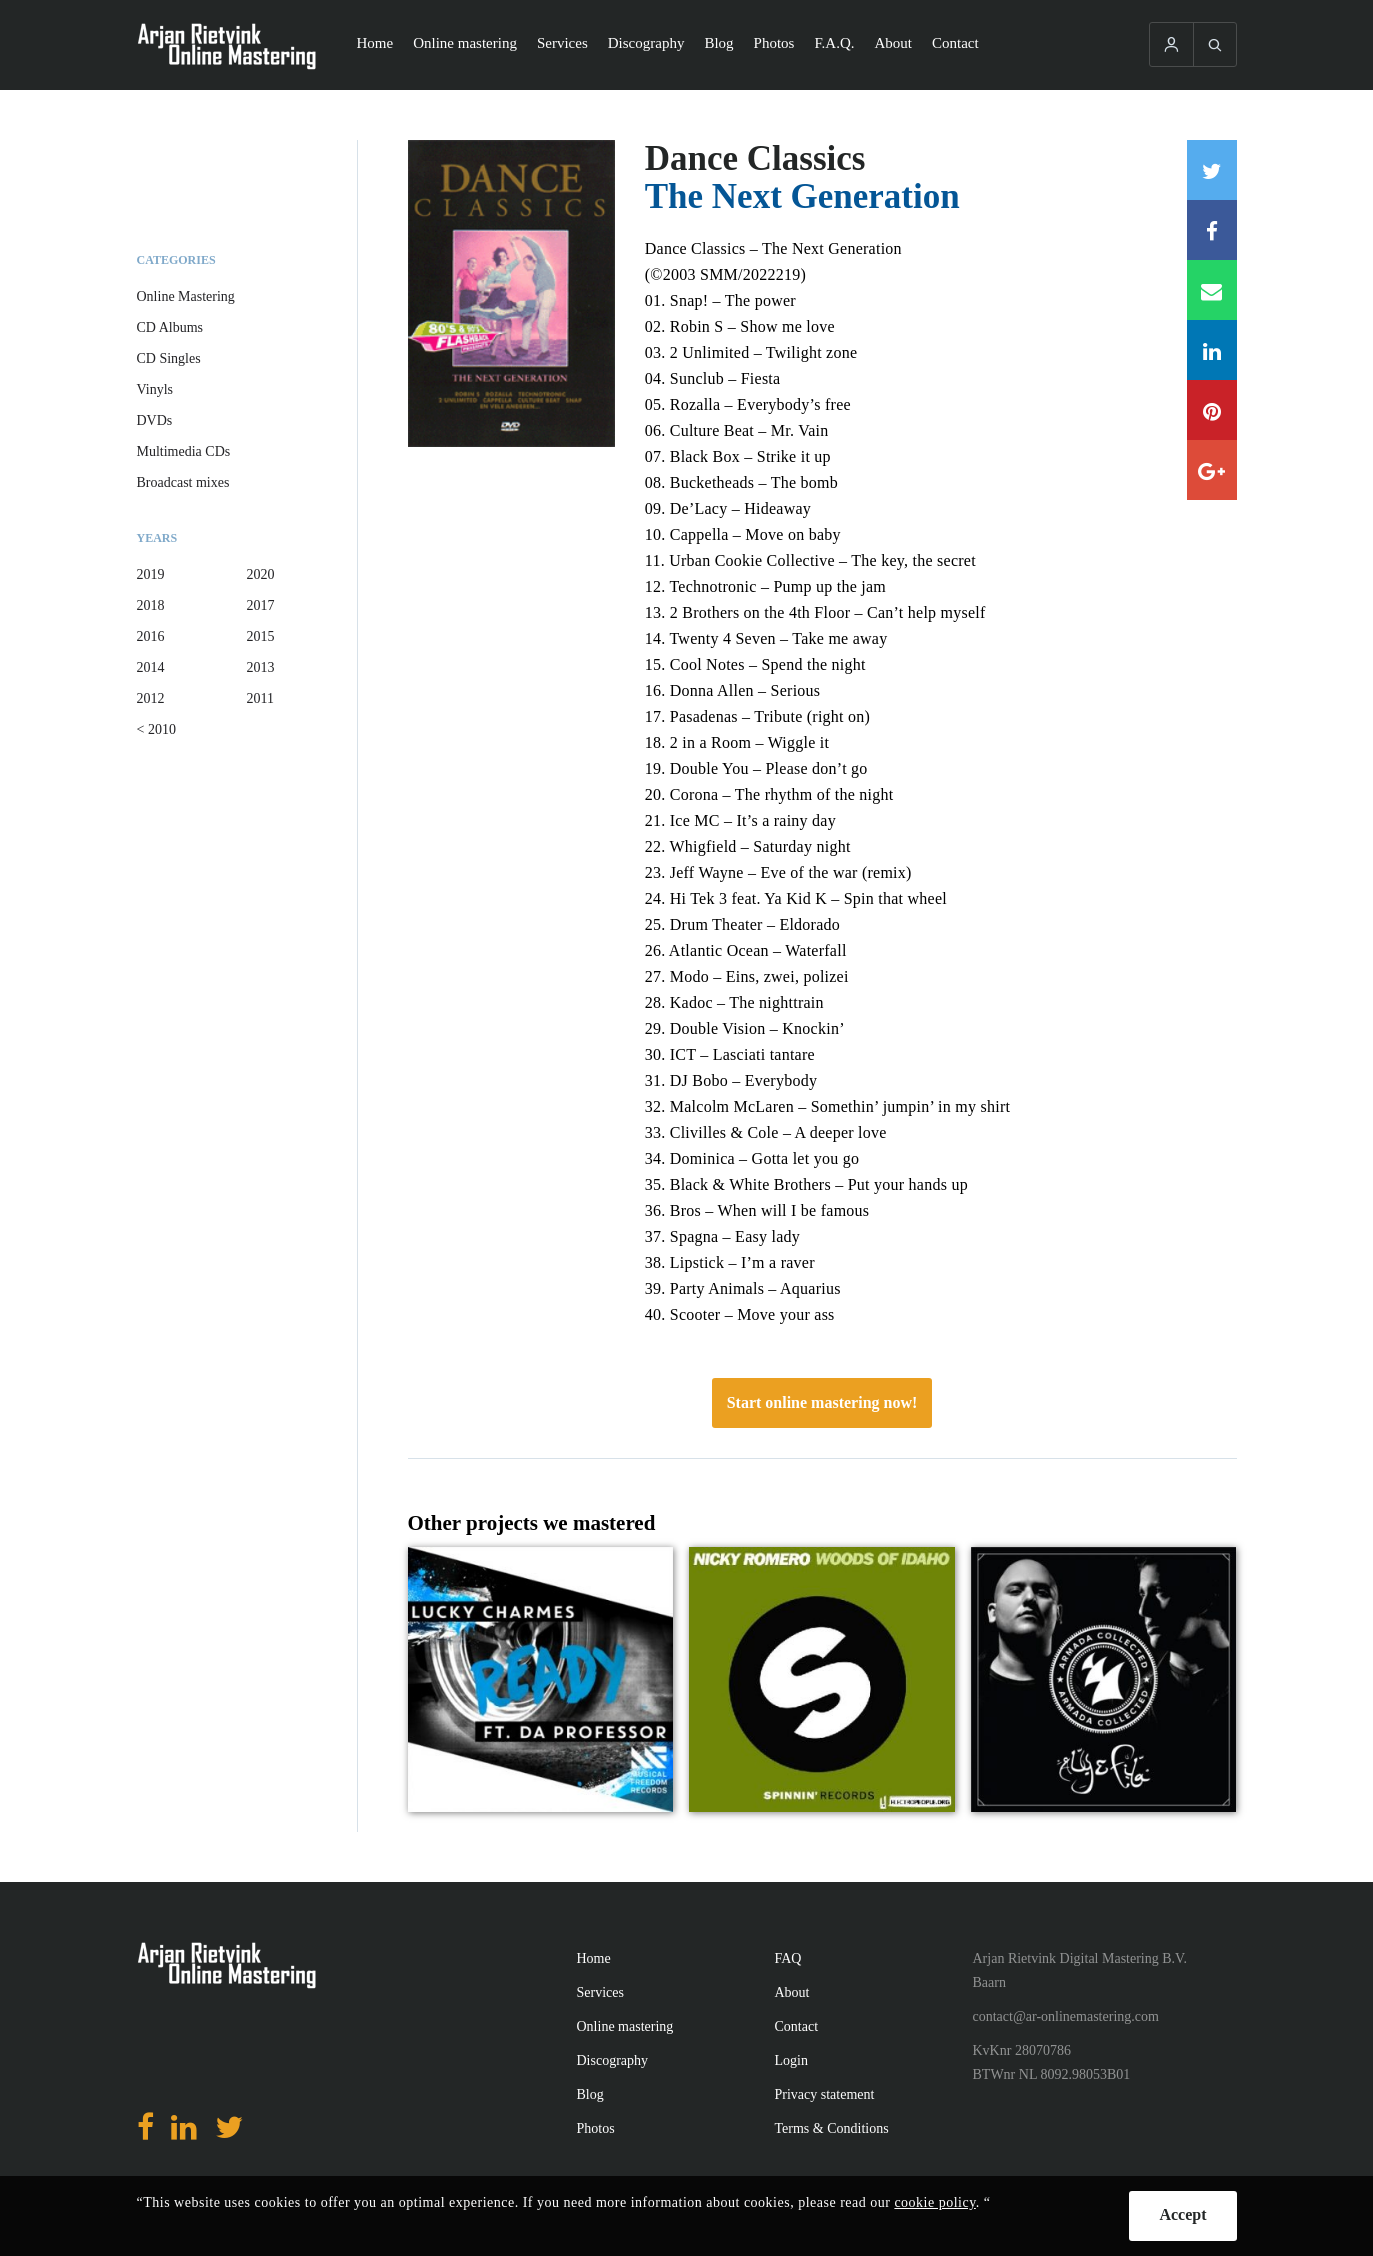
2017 (261, 605)
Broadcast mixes (183, 482)
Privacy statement (825, 2094)
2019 (151, 574)
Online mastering (465, 43)
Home (375, 43)
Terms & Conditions (832, 2128)
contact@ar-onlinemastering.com (1066, 2016)
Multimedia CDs (184, 451)
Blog (718, 43)
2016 (151, 636)
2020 (261, 574)
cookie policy (934, 2202)
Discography (646, 43)
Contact (955, 43)
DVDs (155, 420)
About (894, 43)
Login (791, 2060)
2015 (261, 636)
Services (562, 43)
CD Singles (169, 358)
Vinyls (155, 389)
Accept (1182, 2214)
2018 (151, 605)
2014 (151, 667)
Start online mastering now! (822, 1402)
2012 (151, 698)
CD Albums (170, 327)
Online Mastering (186, 296)
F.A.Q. (834, 43)
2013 (261, 667)
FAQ (788, 1958)
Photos (774, 43)
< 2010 (156, 729)
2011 (260, 698)
